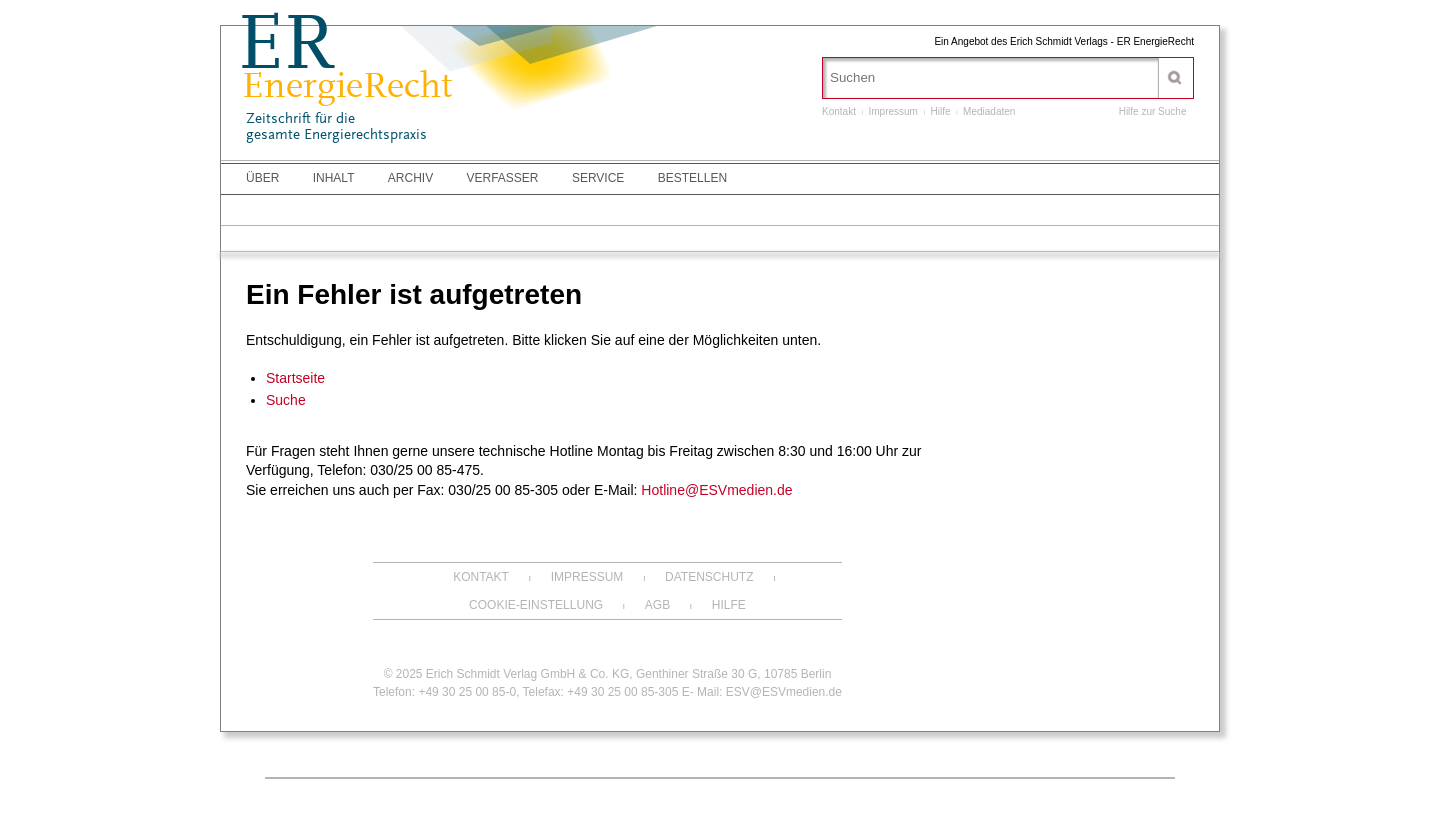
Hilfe (941, 111)
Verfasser (503, 178)
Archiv (410, 178)
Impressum (892, 111)
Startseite (295, 378)
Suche (286, 400)
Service (598, 178)
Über (262, 178)
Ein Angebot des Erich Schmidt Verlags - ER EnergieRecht (1064, 41)
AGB (657, 605)
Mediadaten (989, 111)
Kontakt (839, 111)
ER (286, 49)
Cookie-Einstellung (536, 605)
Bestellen (692, 178)
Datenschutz (709, 577)
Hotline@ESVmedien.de (716, 490)
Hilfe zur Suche (1153, 111)
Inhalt (334, 178)
